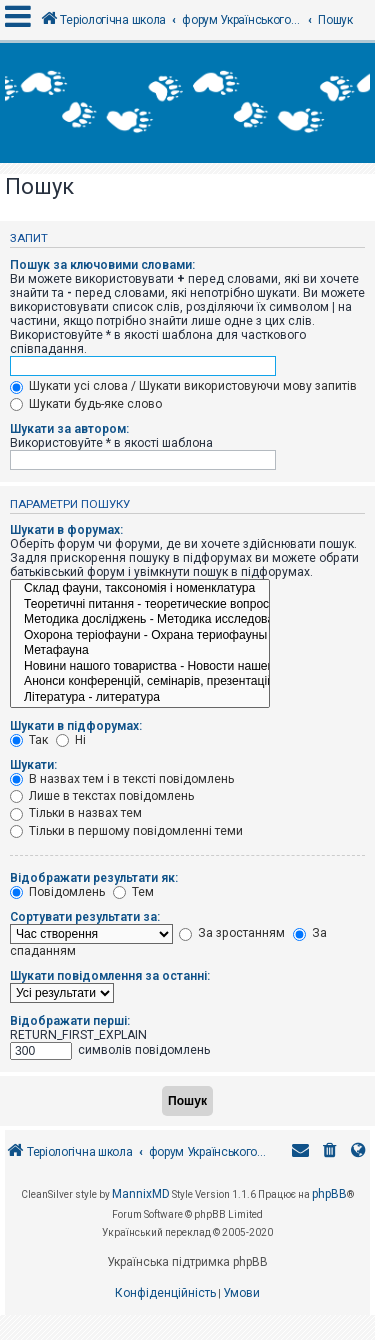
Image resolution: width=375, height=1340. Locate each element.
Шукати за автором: (69, 429)
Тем (133, 892)
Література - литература (140, 698)
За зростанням (232, 933)
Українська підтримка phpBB (187, 1262)
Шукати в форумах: (66, 530)
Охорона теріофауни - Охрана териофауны (140, 636)
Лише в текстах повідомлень (102, 796)
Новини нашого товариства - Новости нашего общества (140, 667)
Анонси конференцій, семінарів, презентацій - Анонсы (140, 682)
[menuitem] (330, 1152)
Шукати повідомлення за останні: (110, 976)
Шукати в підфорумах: (76, 726)
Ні (71, 740)
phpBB (329, 1194)
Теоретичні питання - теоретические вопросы (140, 605)
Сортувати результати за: (85, 917)
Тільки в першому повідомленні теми (126, 831)
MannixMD (141, 1194)
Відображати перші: (70, 1021)
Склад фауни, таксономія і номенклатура (140, 589)
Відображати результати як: (94, 878)
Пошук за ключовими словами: (102, 265)
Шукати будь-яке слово (86, 404)
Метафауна (140, 651)
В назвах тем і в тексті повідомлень (122, 779)
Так (29, 740)
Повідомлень (57, 892)
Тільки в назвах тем (76, 813)
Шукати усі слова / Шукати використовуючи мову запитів (183, 386)
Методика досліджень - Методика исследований (140, 620)
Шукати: (33, 765)
